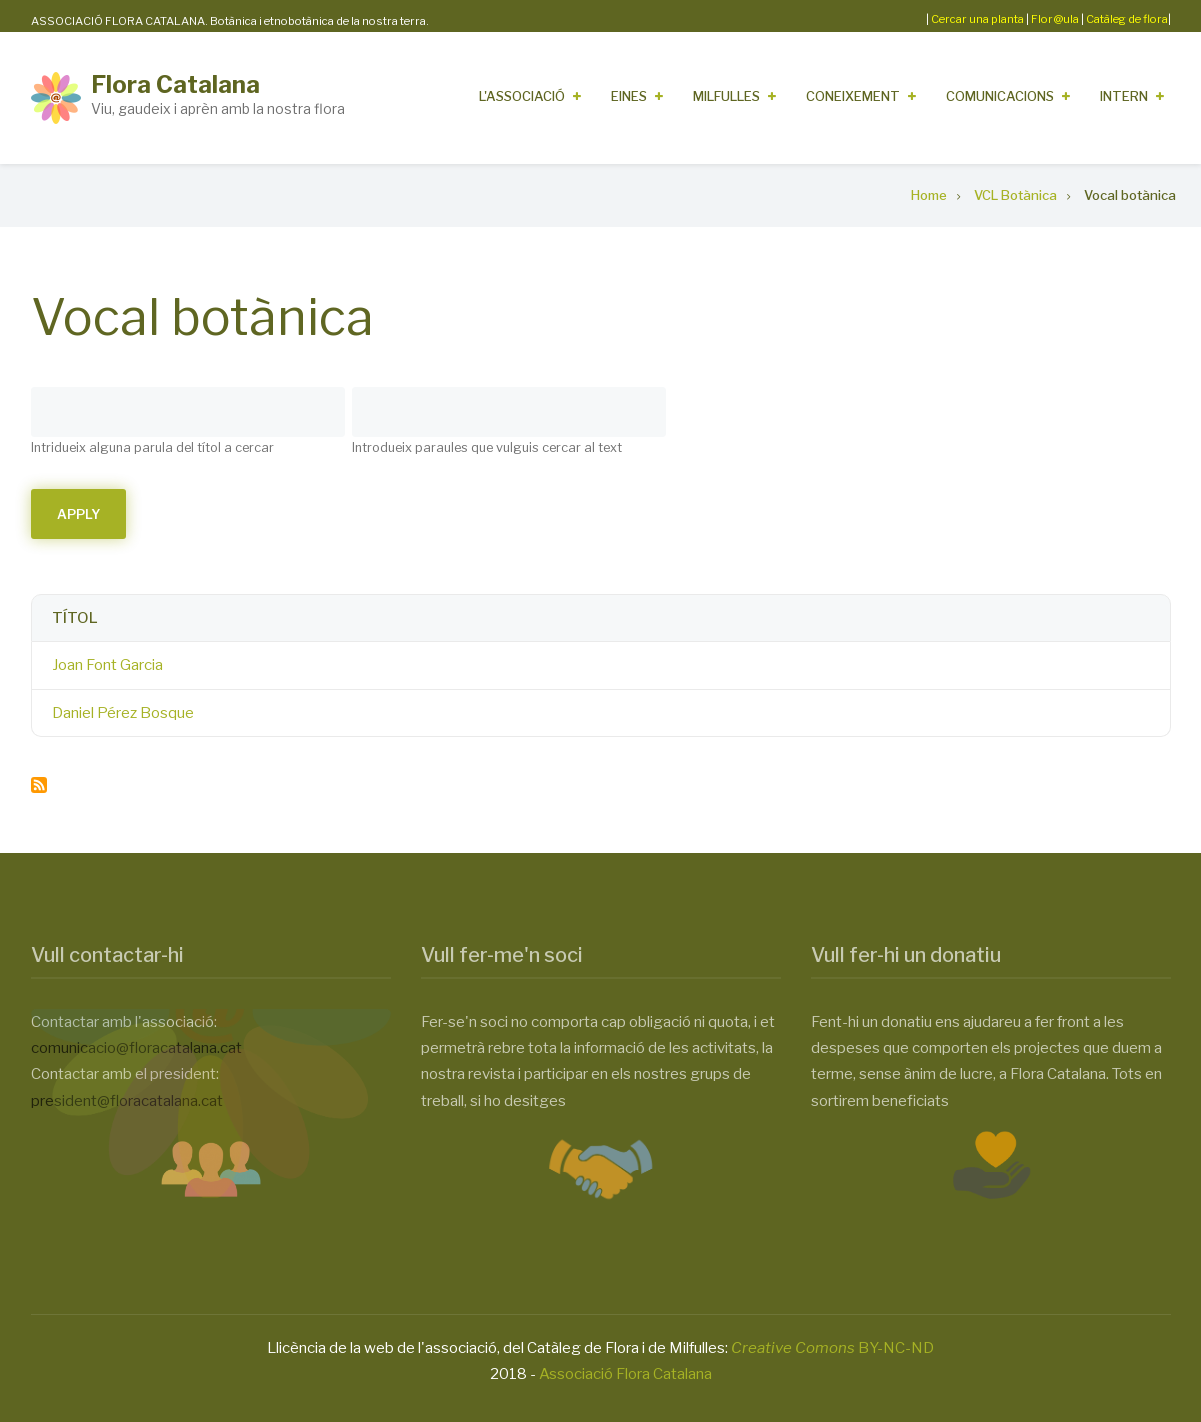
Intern (1124, 96)
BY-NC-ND (832, 1348)
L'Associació (522, 96)
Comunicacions (1000, 96)
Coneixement (853, 96)
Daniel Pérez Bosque (123, 713)
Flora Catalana (175, 84)
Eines (629, 96)
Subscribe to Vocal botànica (39, 785)
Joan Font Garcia (107, 665)
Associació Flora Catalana (625, 1374)
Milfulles (726, 96)
